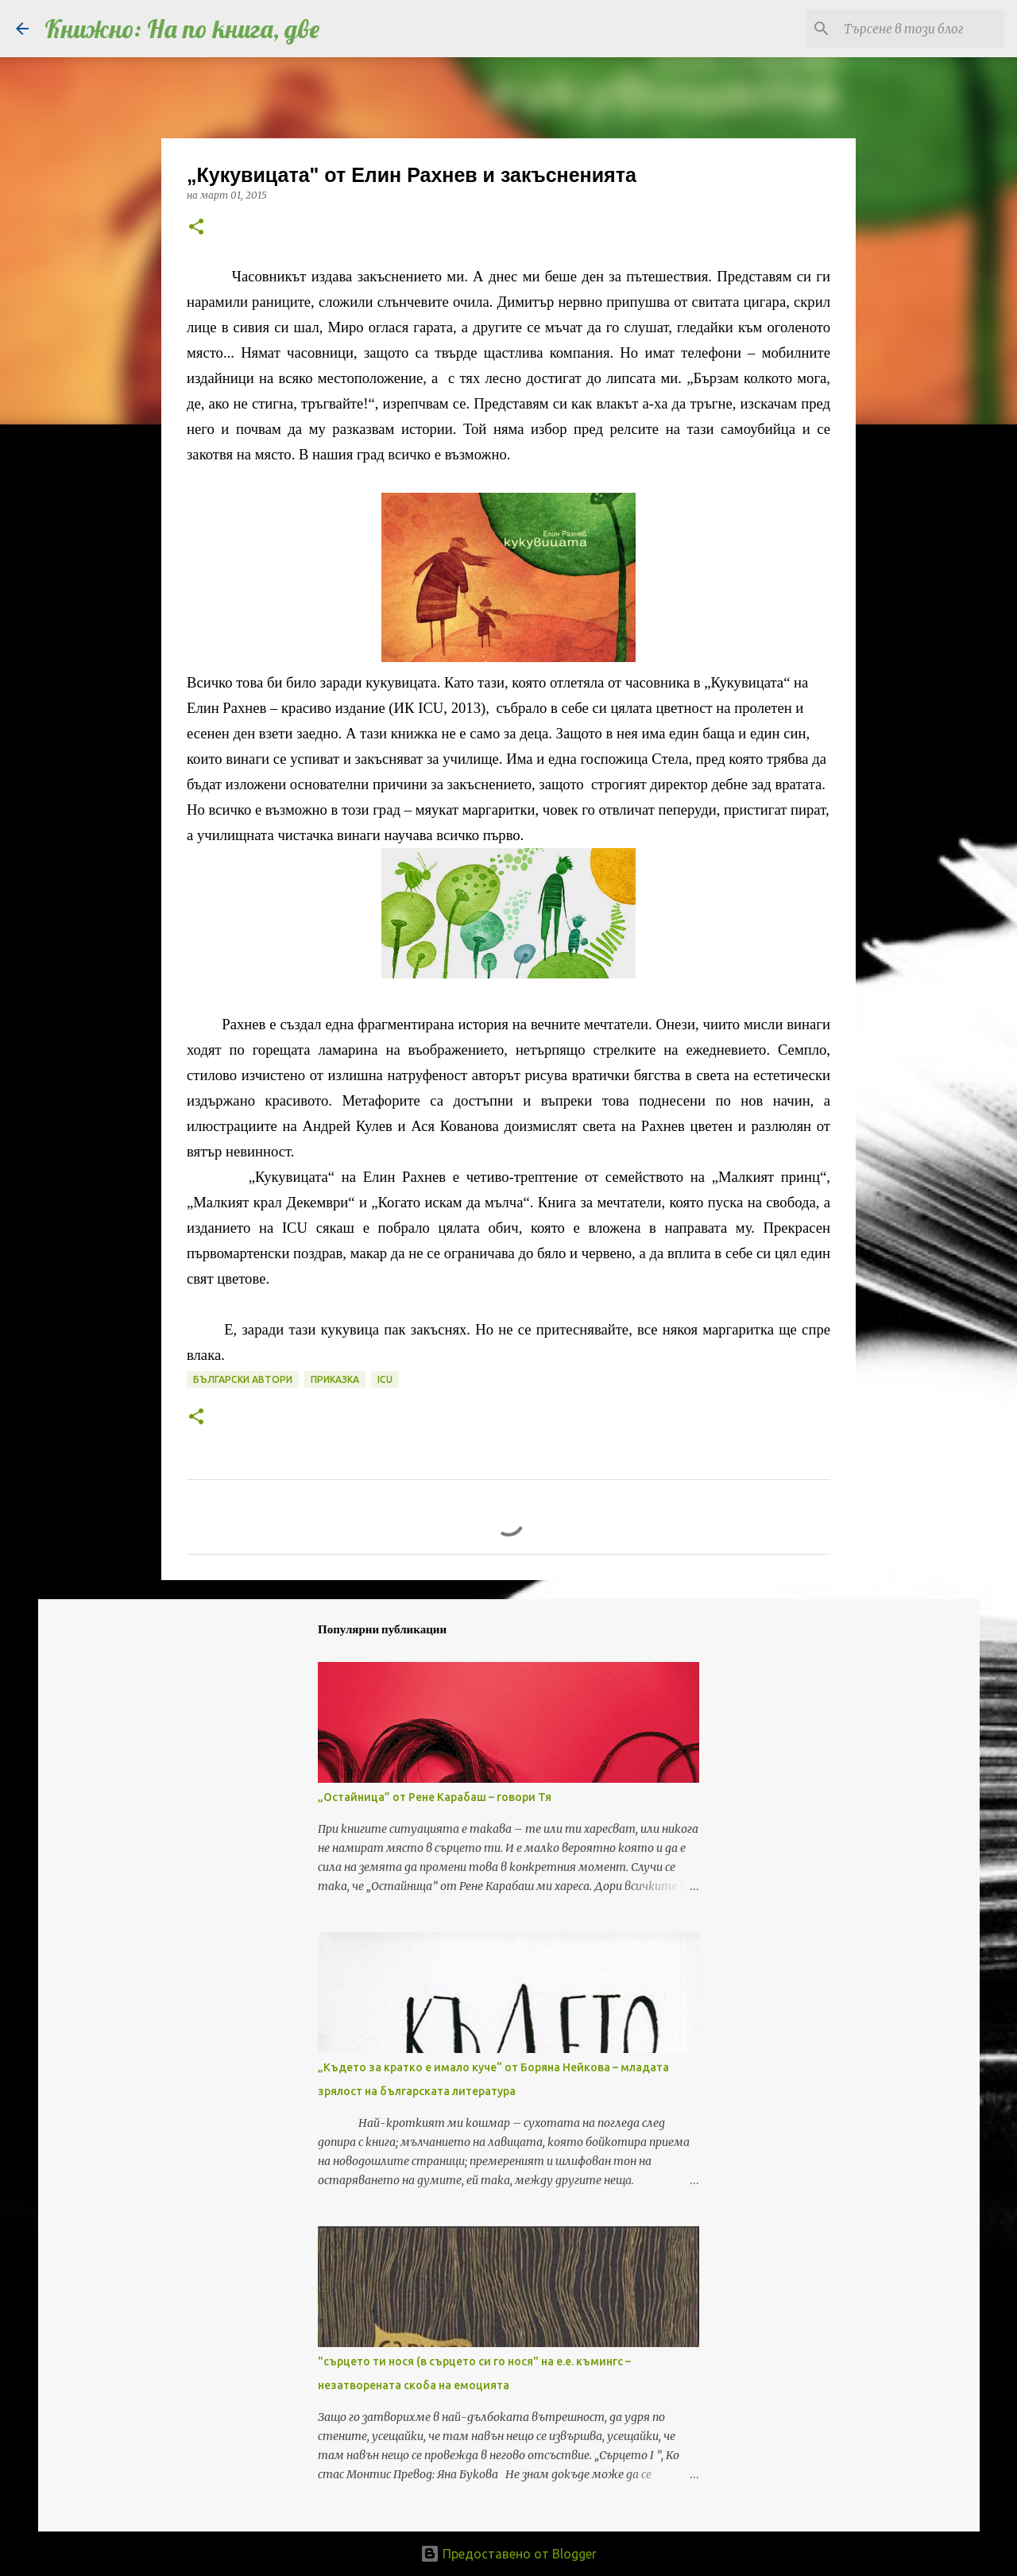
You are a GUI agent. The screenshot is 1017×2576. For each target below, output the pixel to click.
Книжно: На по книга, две (181, 29)
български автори (242, 1379)
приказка (335, 1379)
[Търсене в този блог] (920, 29)
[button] (196, 227)
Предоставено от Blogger (508, 2554)
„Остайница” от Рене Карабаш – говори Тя (434, 1797)
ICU (384, 1379)
